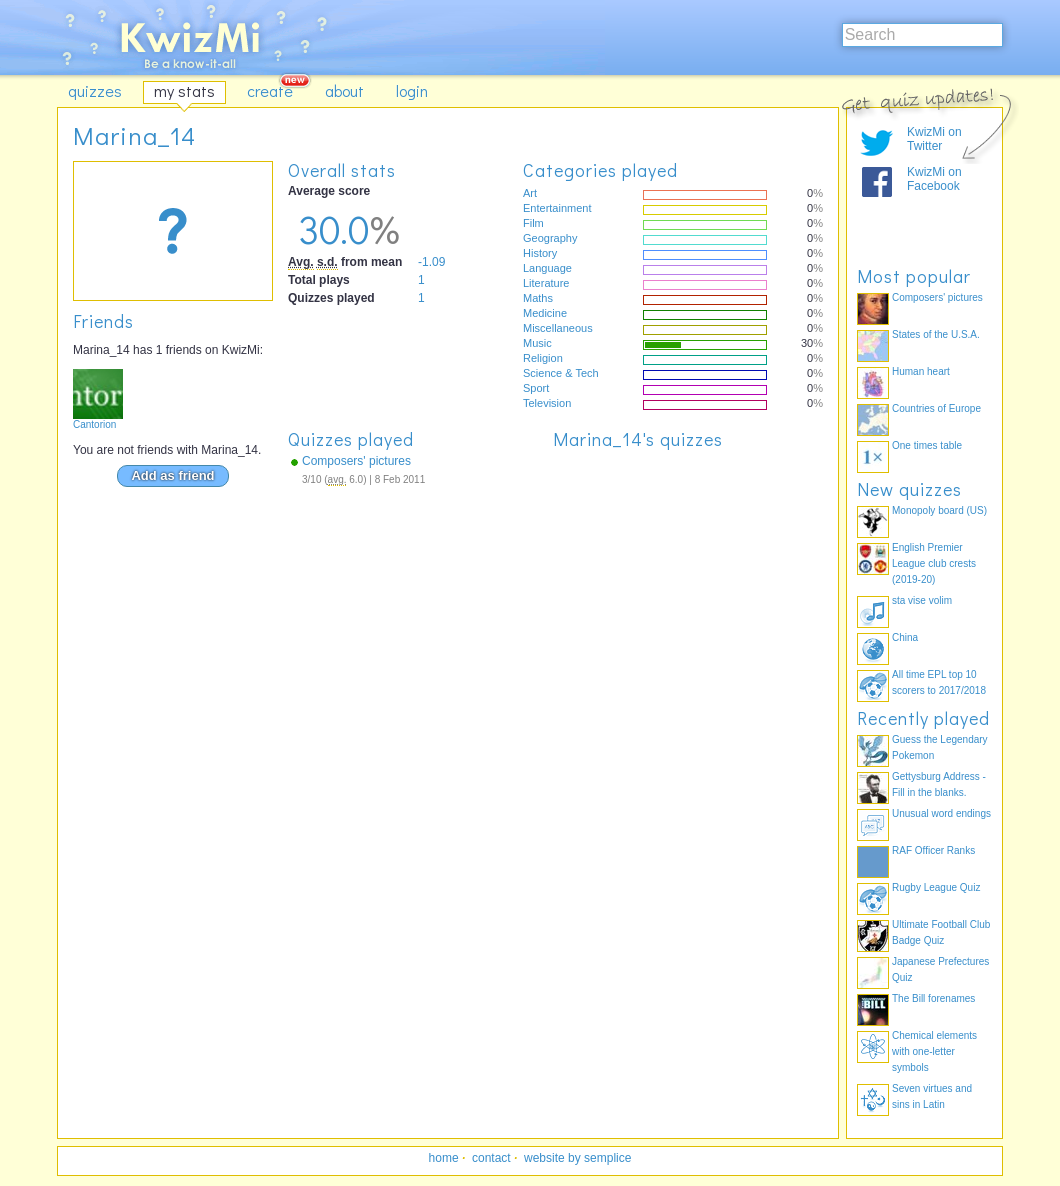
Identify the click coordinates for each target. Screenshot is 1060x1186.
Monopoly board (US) (939, 510)
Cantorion (94, 424)
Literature (546, 283)
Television (547, 403)
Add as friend (172, 475)
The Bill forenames (933, 998)
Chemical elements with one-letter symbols (934, 1051)
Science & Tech (561, 373)
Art (530, 193)
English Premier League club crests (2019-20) (934, 563)
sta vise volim (922, 600)
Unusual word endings (941, 813)
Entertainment (557, 208)
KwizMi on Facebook (934, 179)
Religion (543, 358)
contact (491, 1158)
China (905, 637)
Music (537, 343)
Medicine (545, 313)
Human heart (921, 371)
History (540, 253)
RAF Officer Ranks (933, 850)
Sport (536, 388)
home (444, 1158)
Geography (550, 238)
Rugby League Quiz (936, 887)
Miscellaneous (558, 328)
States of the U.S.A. (936, 334)
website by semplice (577, 1158)
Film (533, 223)
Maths (538, 298)
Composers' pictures (356, 461)
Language (547, 268)
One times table (927, 445)
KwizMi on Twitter (934, 139)
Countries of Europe (936, 408)
